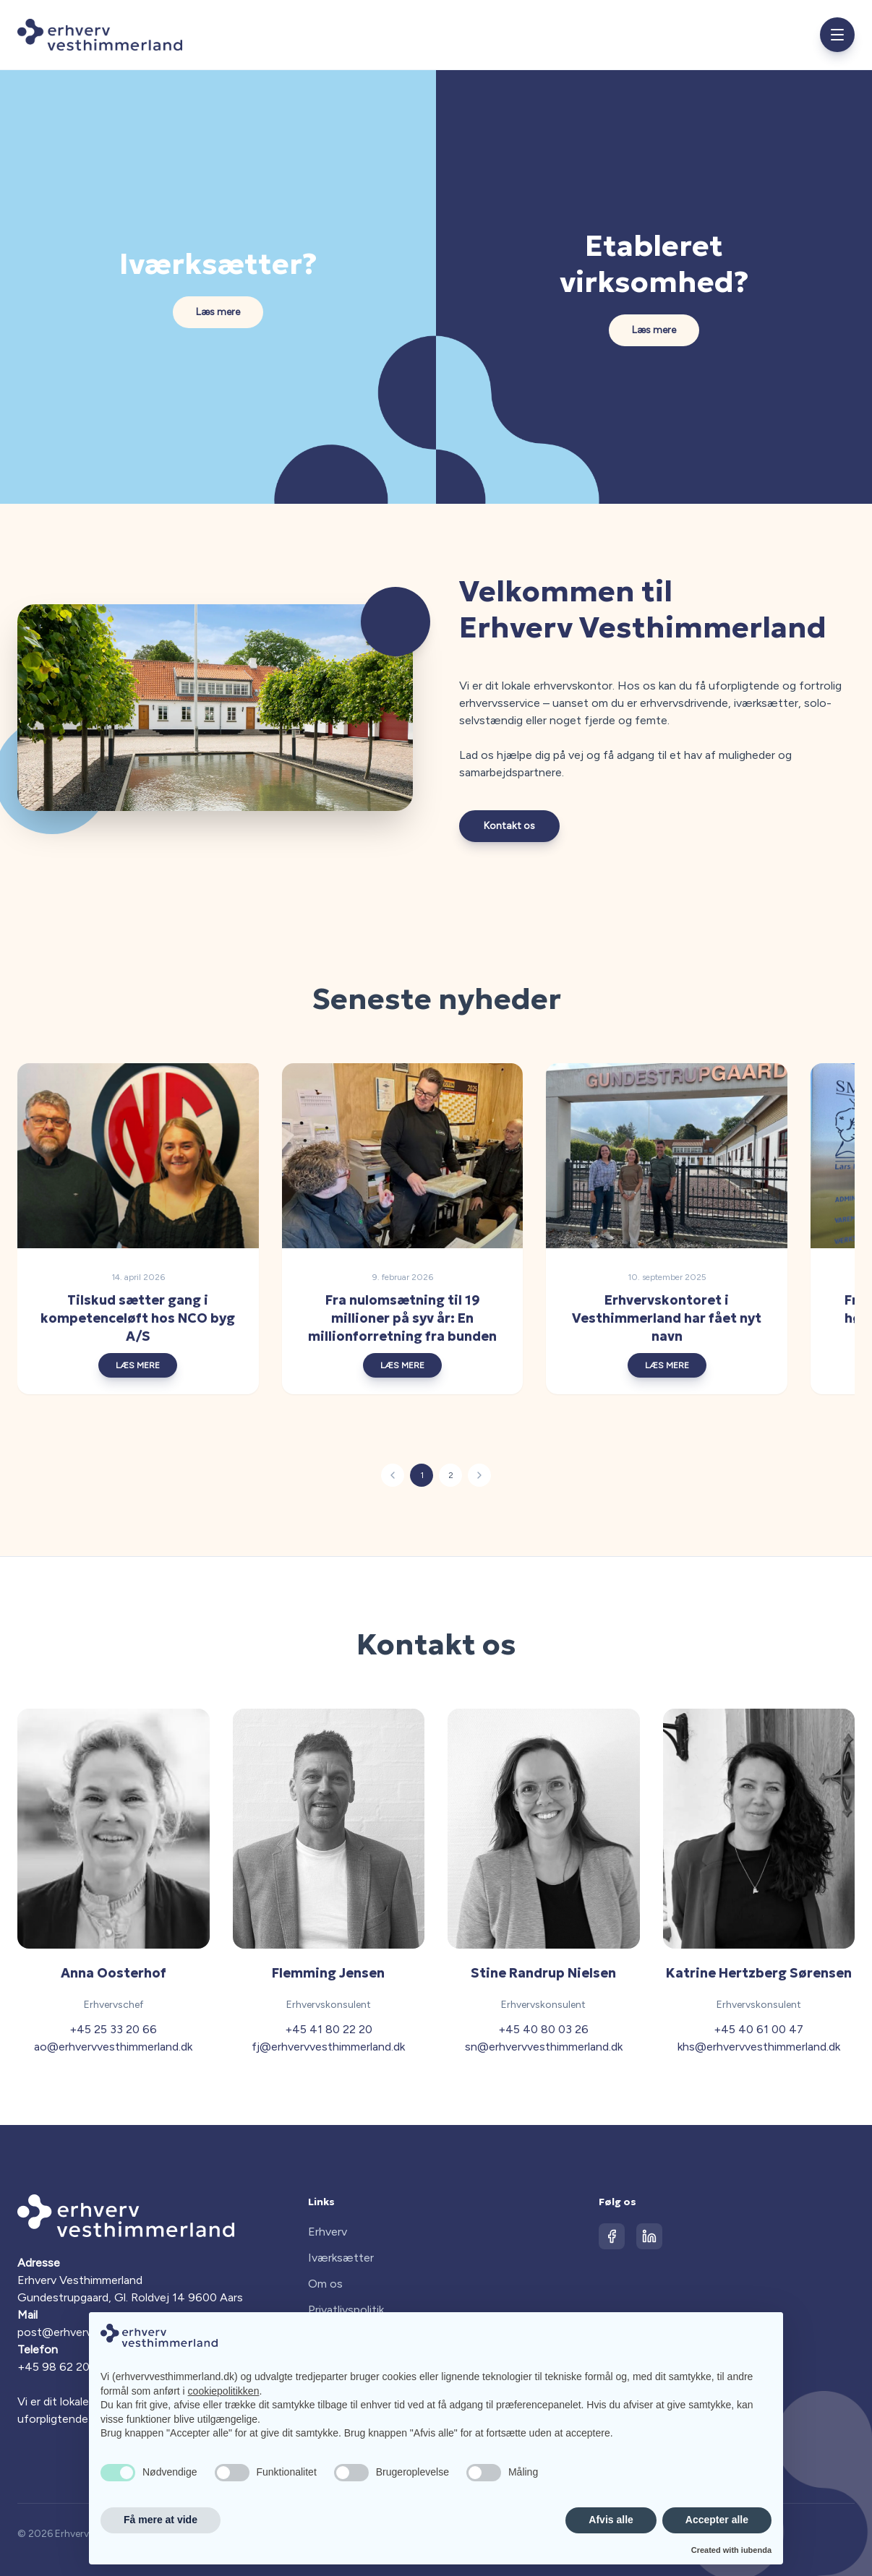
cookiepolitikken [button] (224, 2391)
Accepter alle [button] (716, 2519)
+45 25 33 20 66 (113, 2029)
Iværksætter (341, 2257)
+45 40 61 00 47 (758, 2029)
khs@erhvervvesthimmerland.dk (758, 2046)
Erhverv (327, 2231)
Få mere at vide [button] (160, 2519)
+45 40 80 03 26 (543, 2029)
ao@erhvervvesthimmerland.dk (113, 2046)
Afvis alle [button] (611, 2519)
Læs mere (218, 312)
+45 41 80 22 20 (328, 2029)
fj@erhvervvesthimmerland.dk (328, 2046)
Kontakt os (509, 826)
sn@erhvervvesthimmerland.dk (544, 2046)
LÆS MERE (149, 1365)
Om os (325, 2284)
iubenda (756, 2550)
